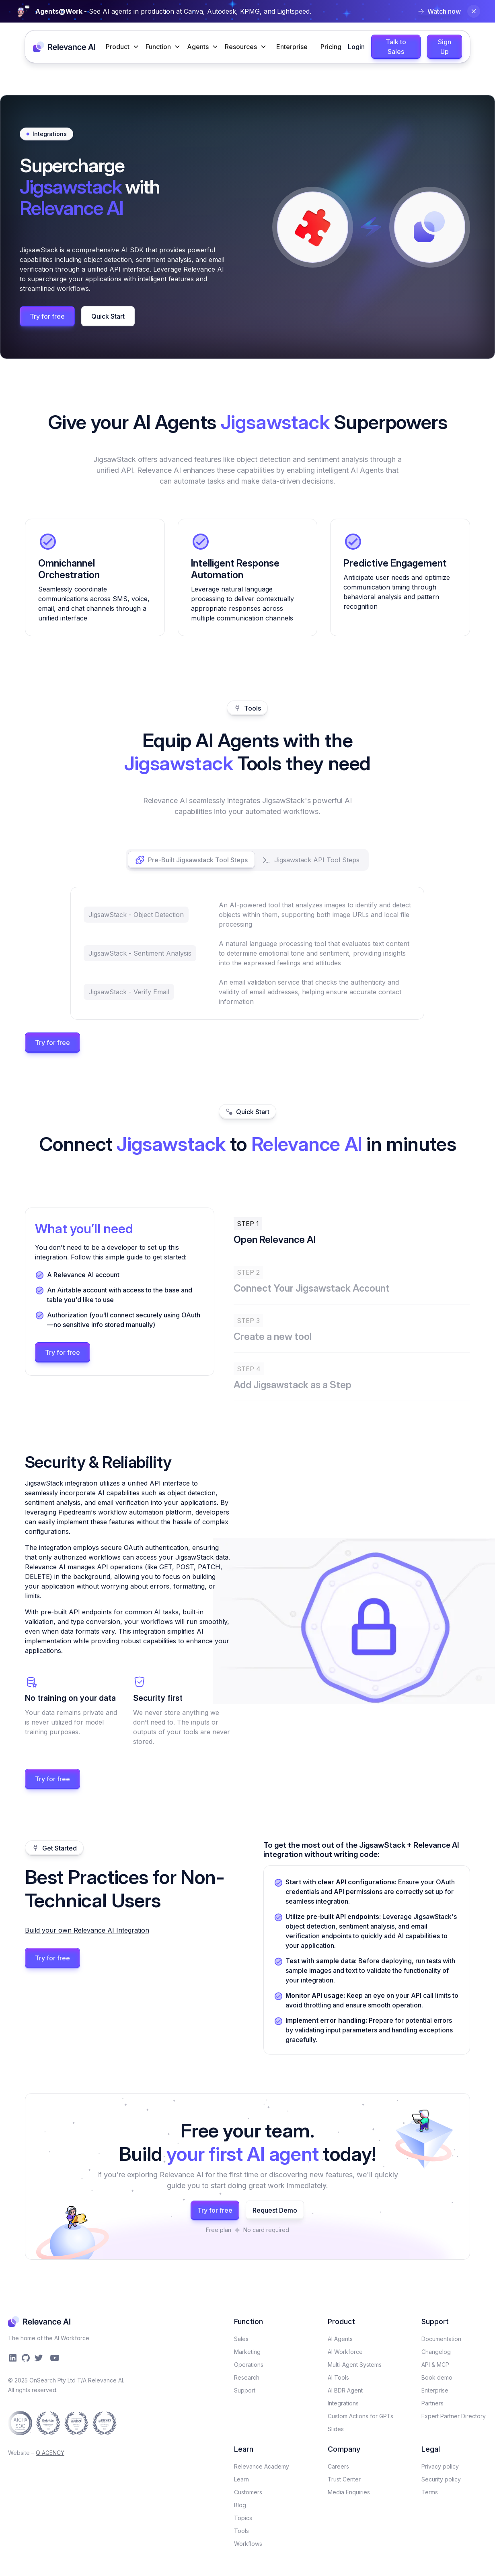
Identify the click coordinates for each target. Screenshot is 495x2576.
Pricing (330, 47)
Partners (432, 2403)
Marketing (247, 2351)
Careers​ (338, 2466)
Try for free (47, 316)
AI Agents (340, 2338)
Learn (241, 2479)
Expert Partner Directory (453, 2416)
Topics (243, 2517)
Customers (248, 2492)
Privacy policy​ (440, 2466)
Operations (248, 2364)
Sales (241, 2338)
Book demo (436, 2377)
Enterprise (292, 47)
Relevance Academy (261, 2466)
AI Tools (338, 2377)
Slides (336, 2429)
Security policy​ (441, 2479)
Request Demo (275, 2210)
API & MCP (435, 2364)
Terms (429, 2492)
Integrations (343, 2403)
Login (356, 47)
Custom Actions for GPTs (360, 2416)
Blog (240, 2505)
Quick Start (108, 316)
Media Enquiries (349, 2492)
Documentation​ (441, 2338)
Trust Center (344, 2479)
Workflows (248, 2543)
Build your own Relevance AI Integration (87, 1930)
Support (244, 2390)
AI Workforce (345, 2351)
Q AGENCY (50, 2452)
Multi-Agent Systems (355, 2364)
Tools (241, 2530)
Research (246, 2377)
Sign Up (444, 47)
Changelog (436, 2351)
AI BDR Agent (345, 2390)
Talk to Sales (396, 47)
